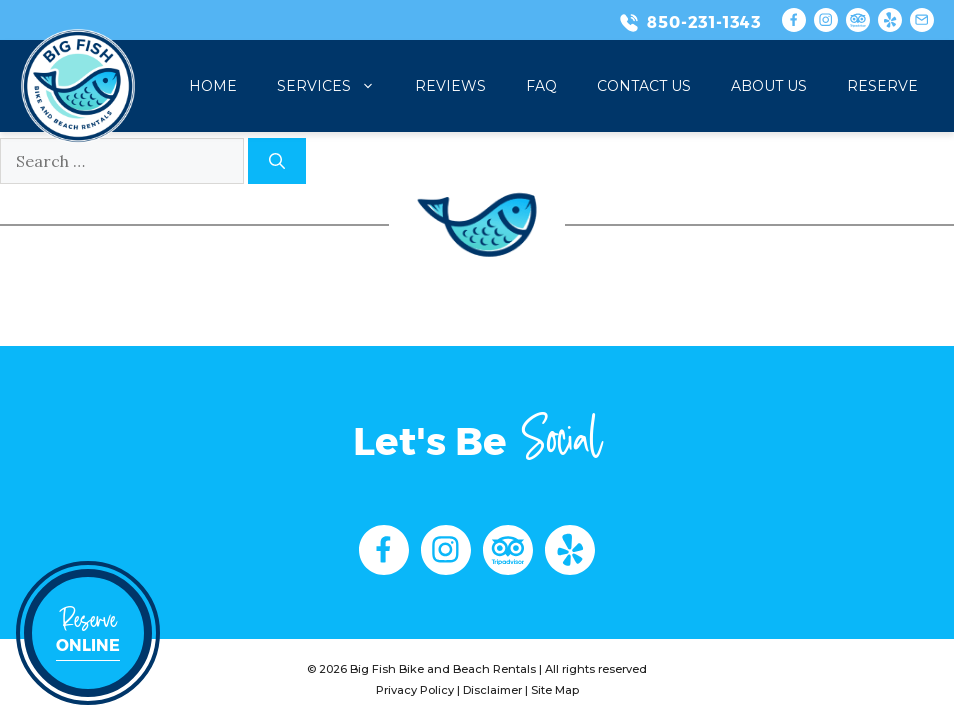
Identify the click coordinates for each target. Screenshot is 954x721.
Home (213, 86)
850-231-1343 (704, 22)
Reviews (450, 86)
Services (336, 86)
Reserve (882, 86)
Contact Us (644, 86)
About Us (769, 86)
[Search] (277, 161)
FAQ (541, 86)
